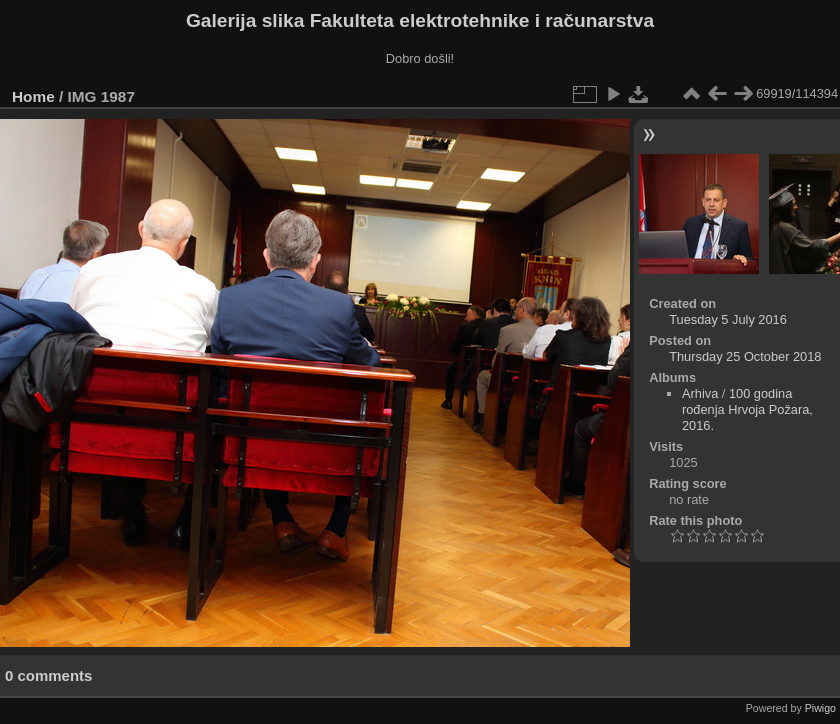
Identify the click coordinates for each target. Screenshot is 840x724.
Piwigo (820, 708)
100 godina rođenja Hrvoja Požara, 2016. (747, 409)
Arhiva (700, 393)
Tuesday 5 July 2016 (728, 319)
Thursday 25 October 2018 (745, 356)
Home (33, 96)
